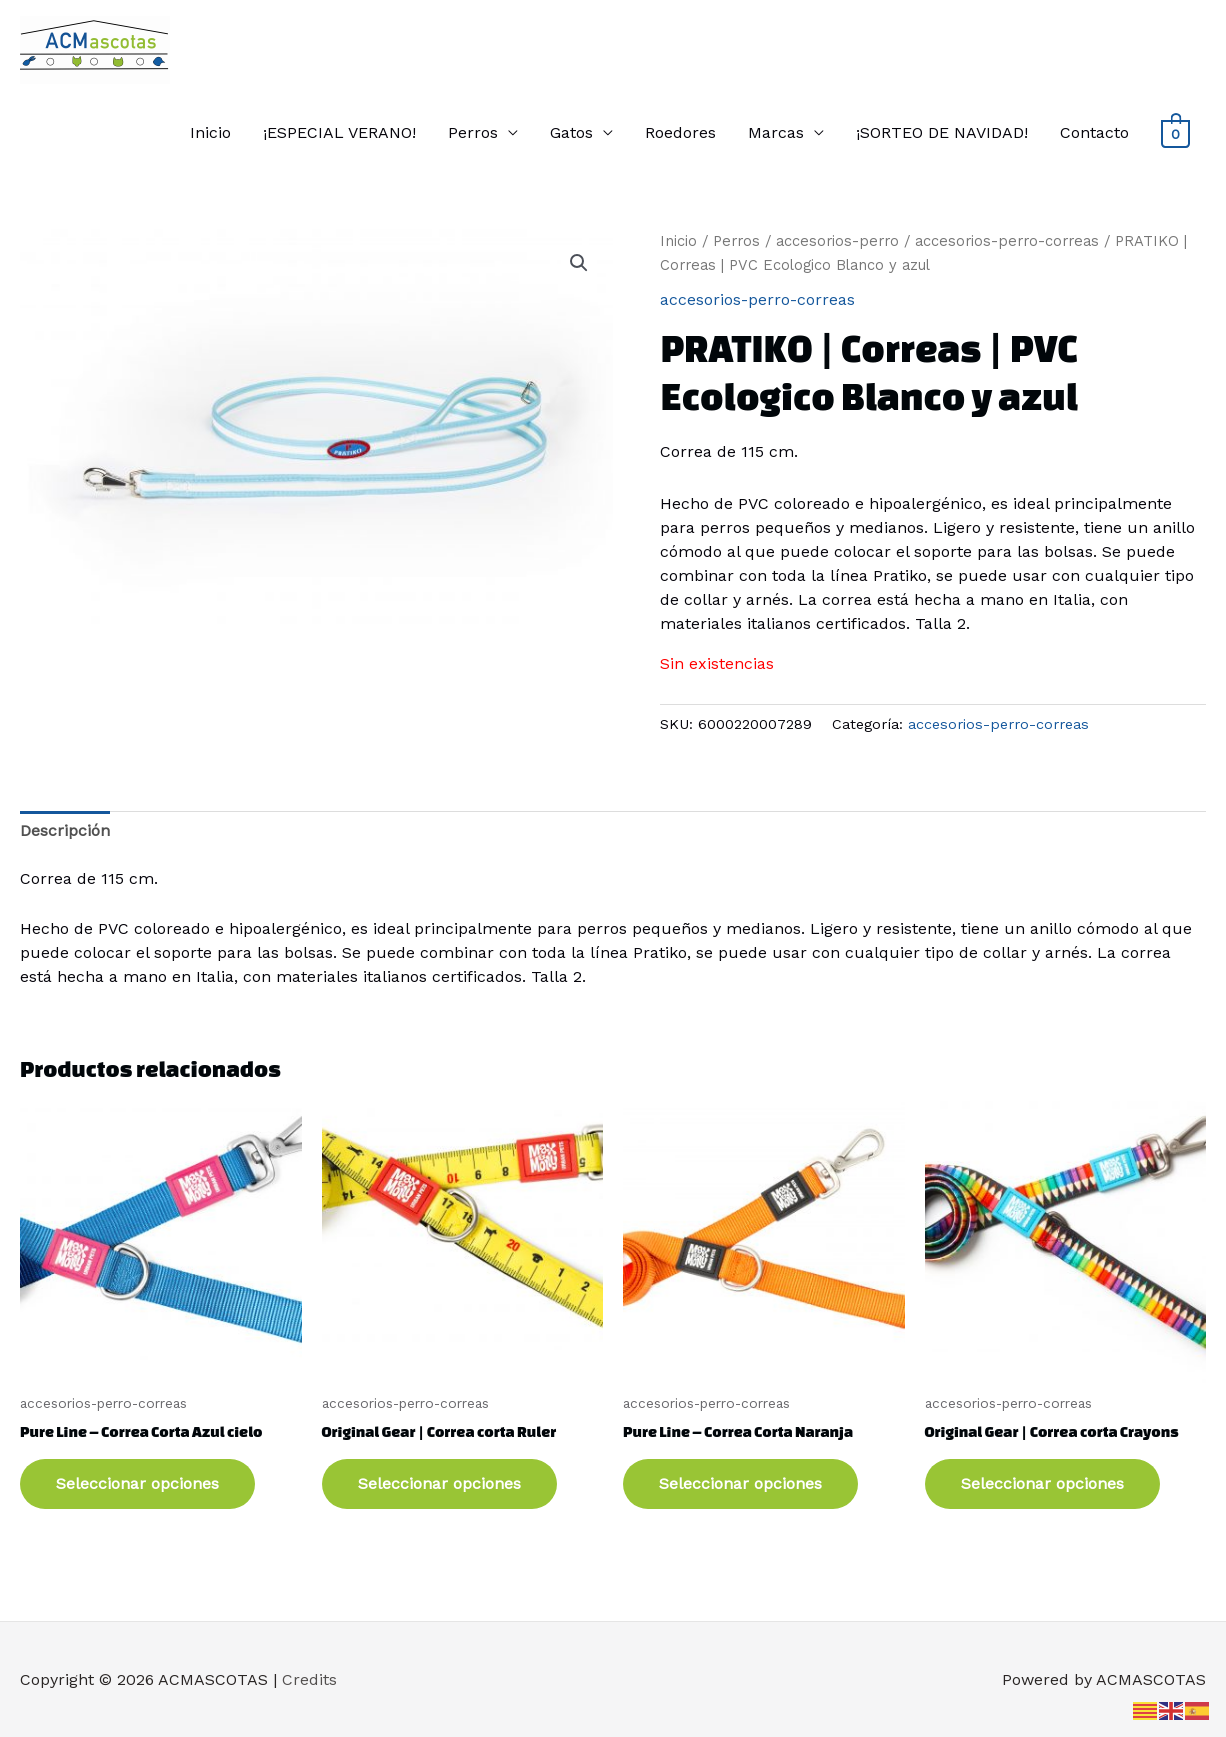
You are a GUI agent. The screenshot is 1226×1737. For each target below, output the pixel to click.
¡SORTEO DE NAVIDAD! (942, 132)
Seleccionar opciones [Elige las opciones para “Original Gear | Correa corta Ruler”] (439, 1483)
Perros (473, 132)
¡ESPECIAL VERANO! (339, 132)
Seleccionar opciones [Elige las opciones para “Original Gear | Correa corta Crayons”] (1042, 1483)
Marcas (776, 132)
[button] (579, 263)
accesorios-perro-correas (1007, 241)
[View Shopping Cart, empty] (1175, 132)
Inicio (210, 132)
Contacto (1094, 132)
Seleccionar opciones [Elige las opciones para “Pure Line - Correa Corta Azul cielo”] (137, 1483)
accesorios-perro (837, 241)
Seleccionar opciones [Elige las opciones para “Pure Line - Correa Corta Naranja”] (740, 1483)
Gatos (571, 132)
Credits (309, 1679)
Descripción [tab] (65, 830)
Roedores (680, 132)
